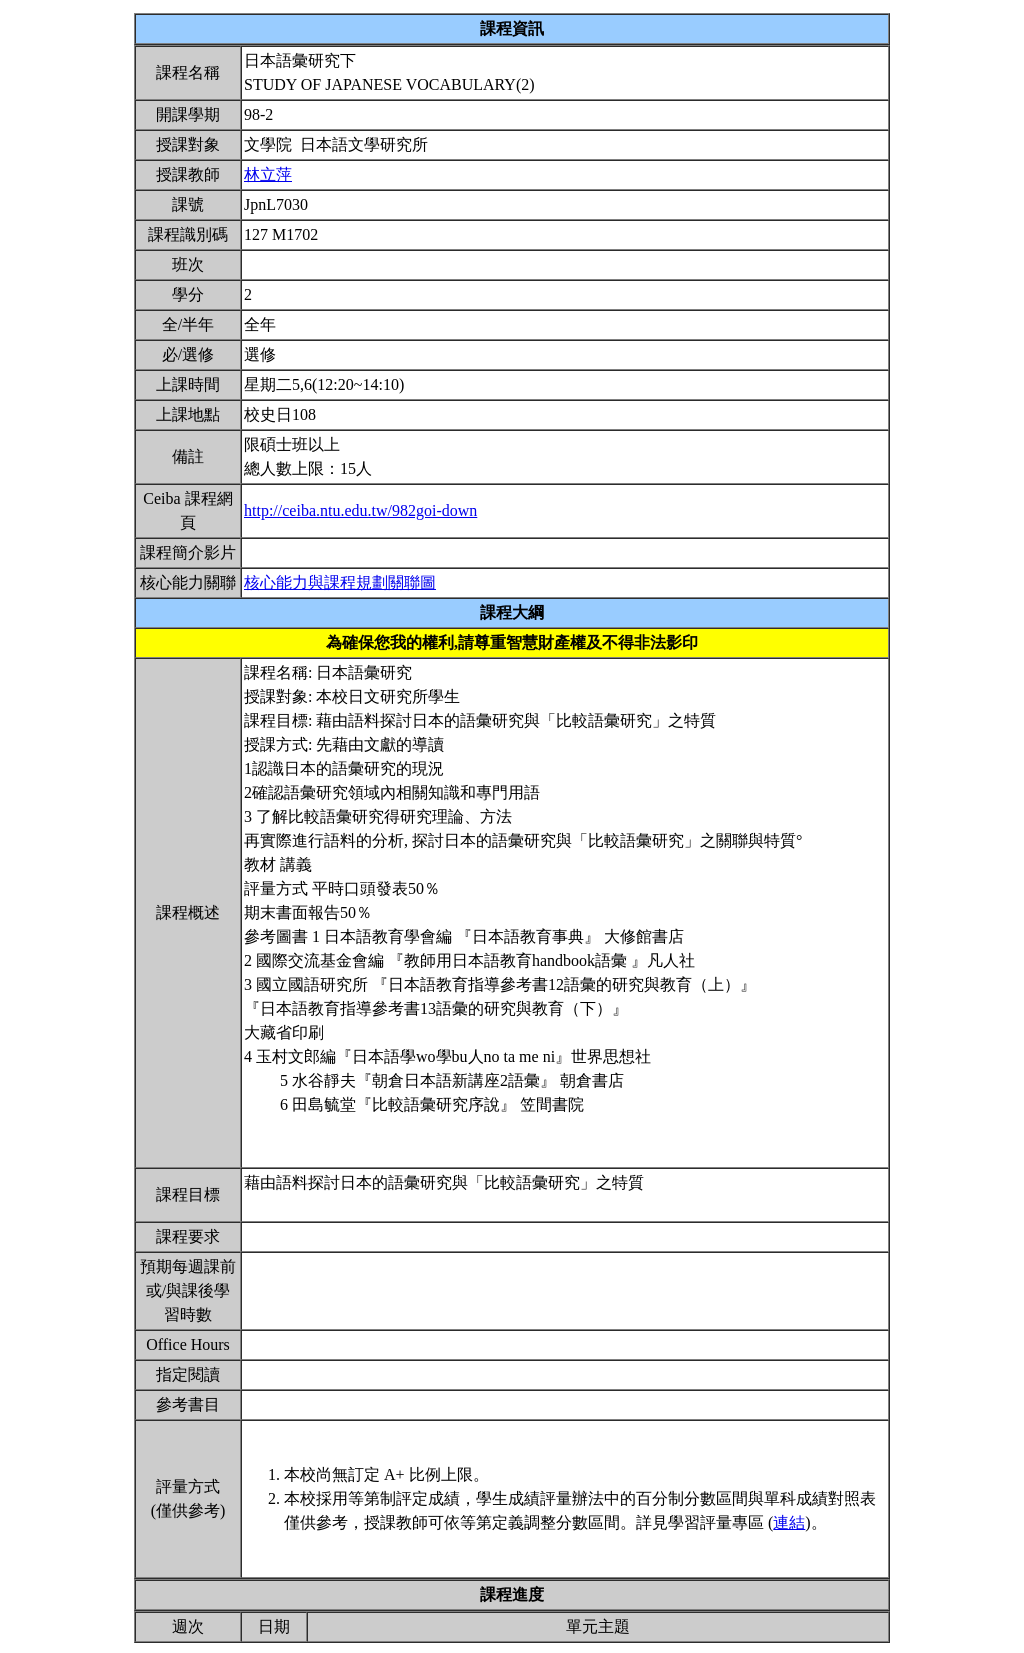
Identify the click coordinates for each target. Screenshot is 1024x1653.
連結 (789, 1522)
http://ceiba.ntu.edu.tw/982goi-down (360, 510)
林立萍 (268, 174)
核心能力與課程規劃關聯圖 (340, 582)
